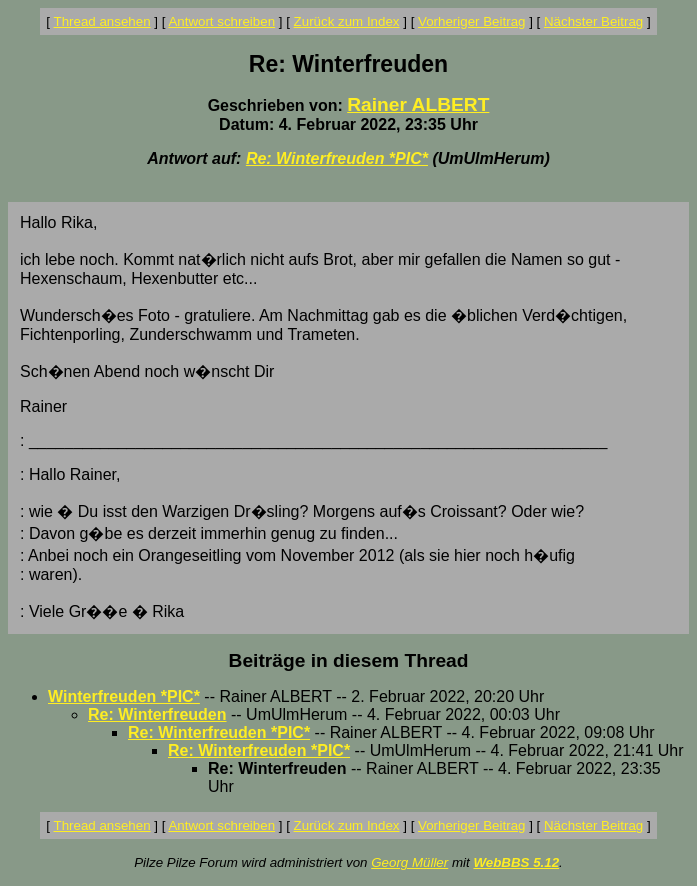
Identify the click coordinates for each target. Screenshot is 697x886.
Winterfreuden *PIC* (124, 696)
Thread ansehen (102, 21)
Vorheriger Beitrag (471, 21)
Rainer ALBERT (418, 104)
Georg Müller (409, 862)
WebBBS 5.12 (516, 862)
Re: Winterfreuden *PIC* (337, 158)
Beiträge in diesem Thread (349, 660)
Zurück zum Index (347, 21)
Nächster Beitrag (593, 21)
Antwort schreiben (221, 21)
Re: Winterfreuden (157, 714)
